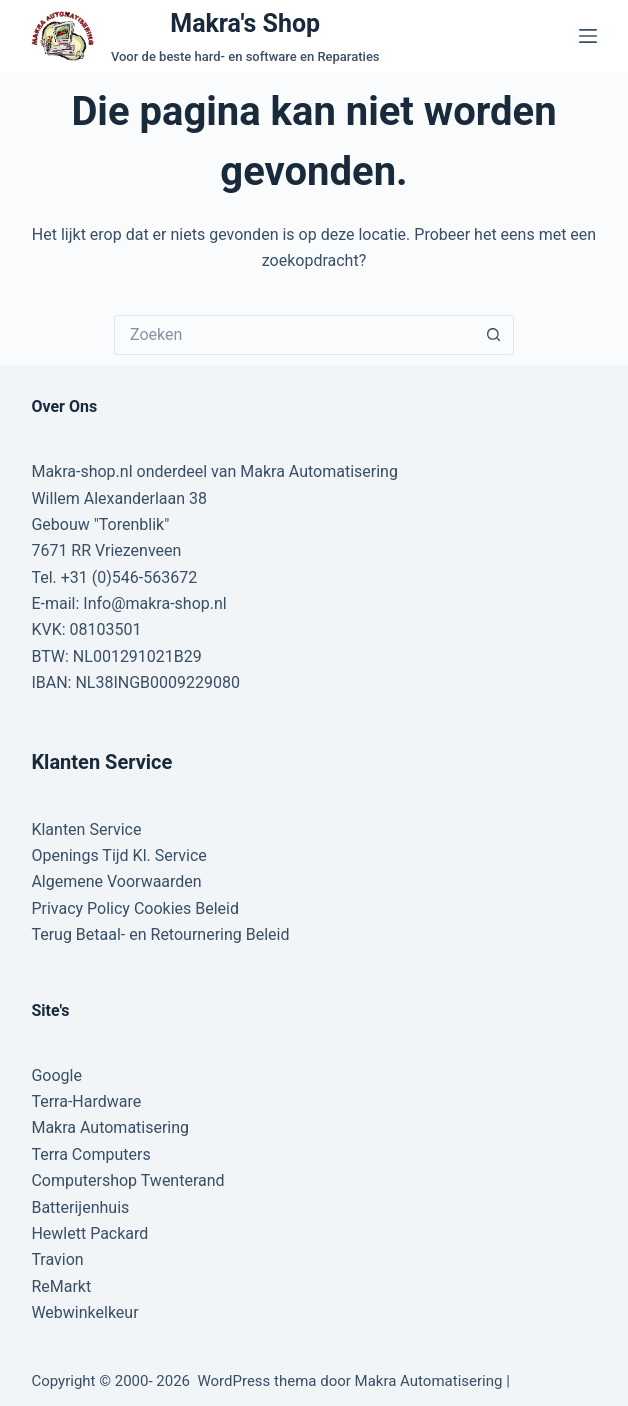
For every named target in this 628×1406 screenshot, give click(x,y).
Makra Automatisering (110, 1127)
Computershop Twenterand (127, 1180)
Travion (57, 1259)
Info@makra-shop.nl (154, 603)
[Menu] (588, 36)
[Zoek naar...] (294, 335)
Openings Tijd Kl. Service (118, 855)
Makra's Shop (245, 23)
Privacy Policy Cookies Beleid (135, 908)
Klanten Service (86, 829)
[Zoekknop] (494, 335)
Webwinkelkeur (84, 1312)
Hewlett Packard (89, 1233)
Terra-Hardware (86, 1101)
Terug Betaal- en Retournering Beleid (160, 934)
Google (56, 1075)
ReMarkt (61, 1286)
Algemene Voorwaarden (116, 881)
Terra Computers (90, 1154)
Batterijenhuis (80, 1207)
